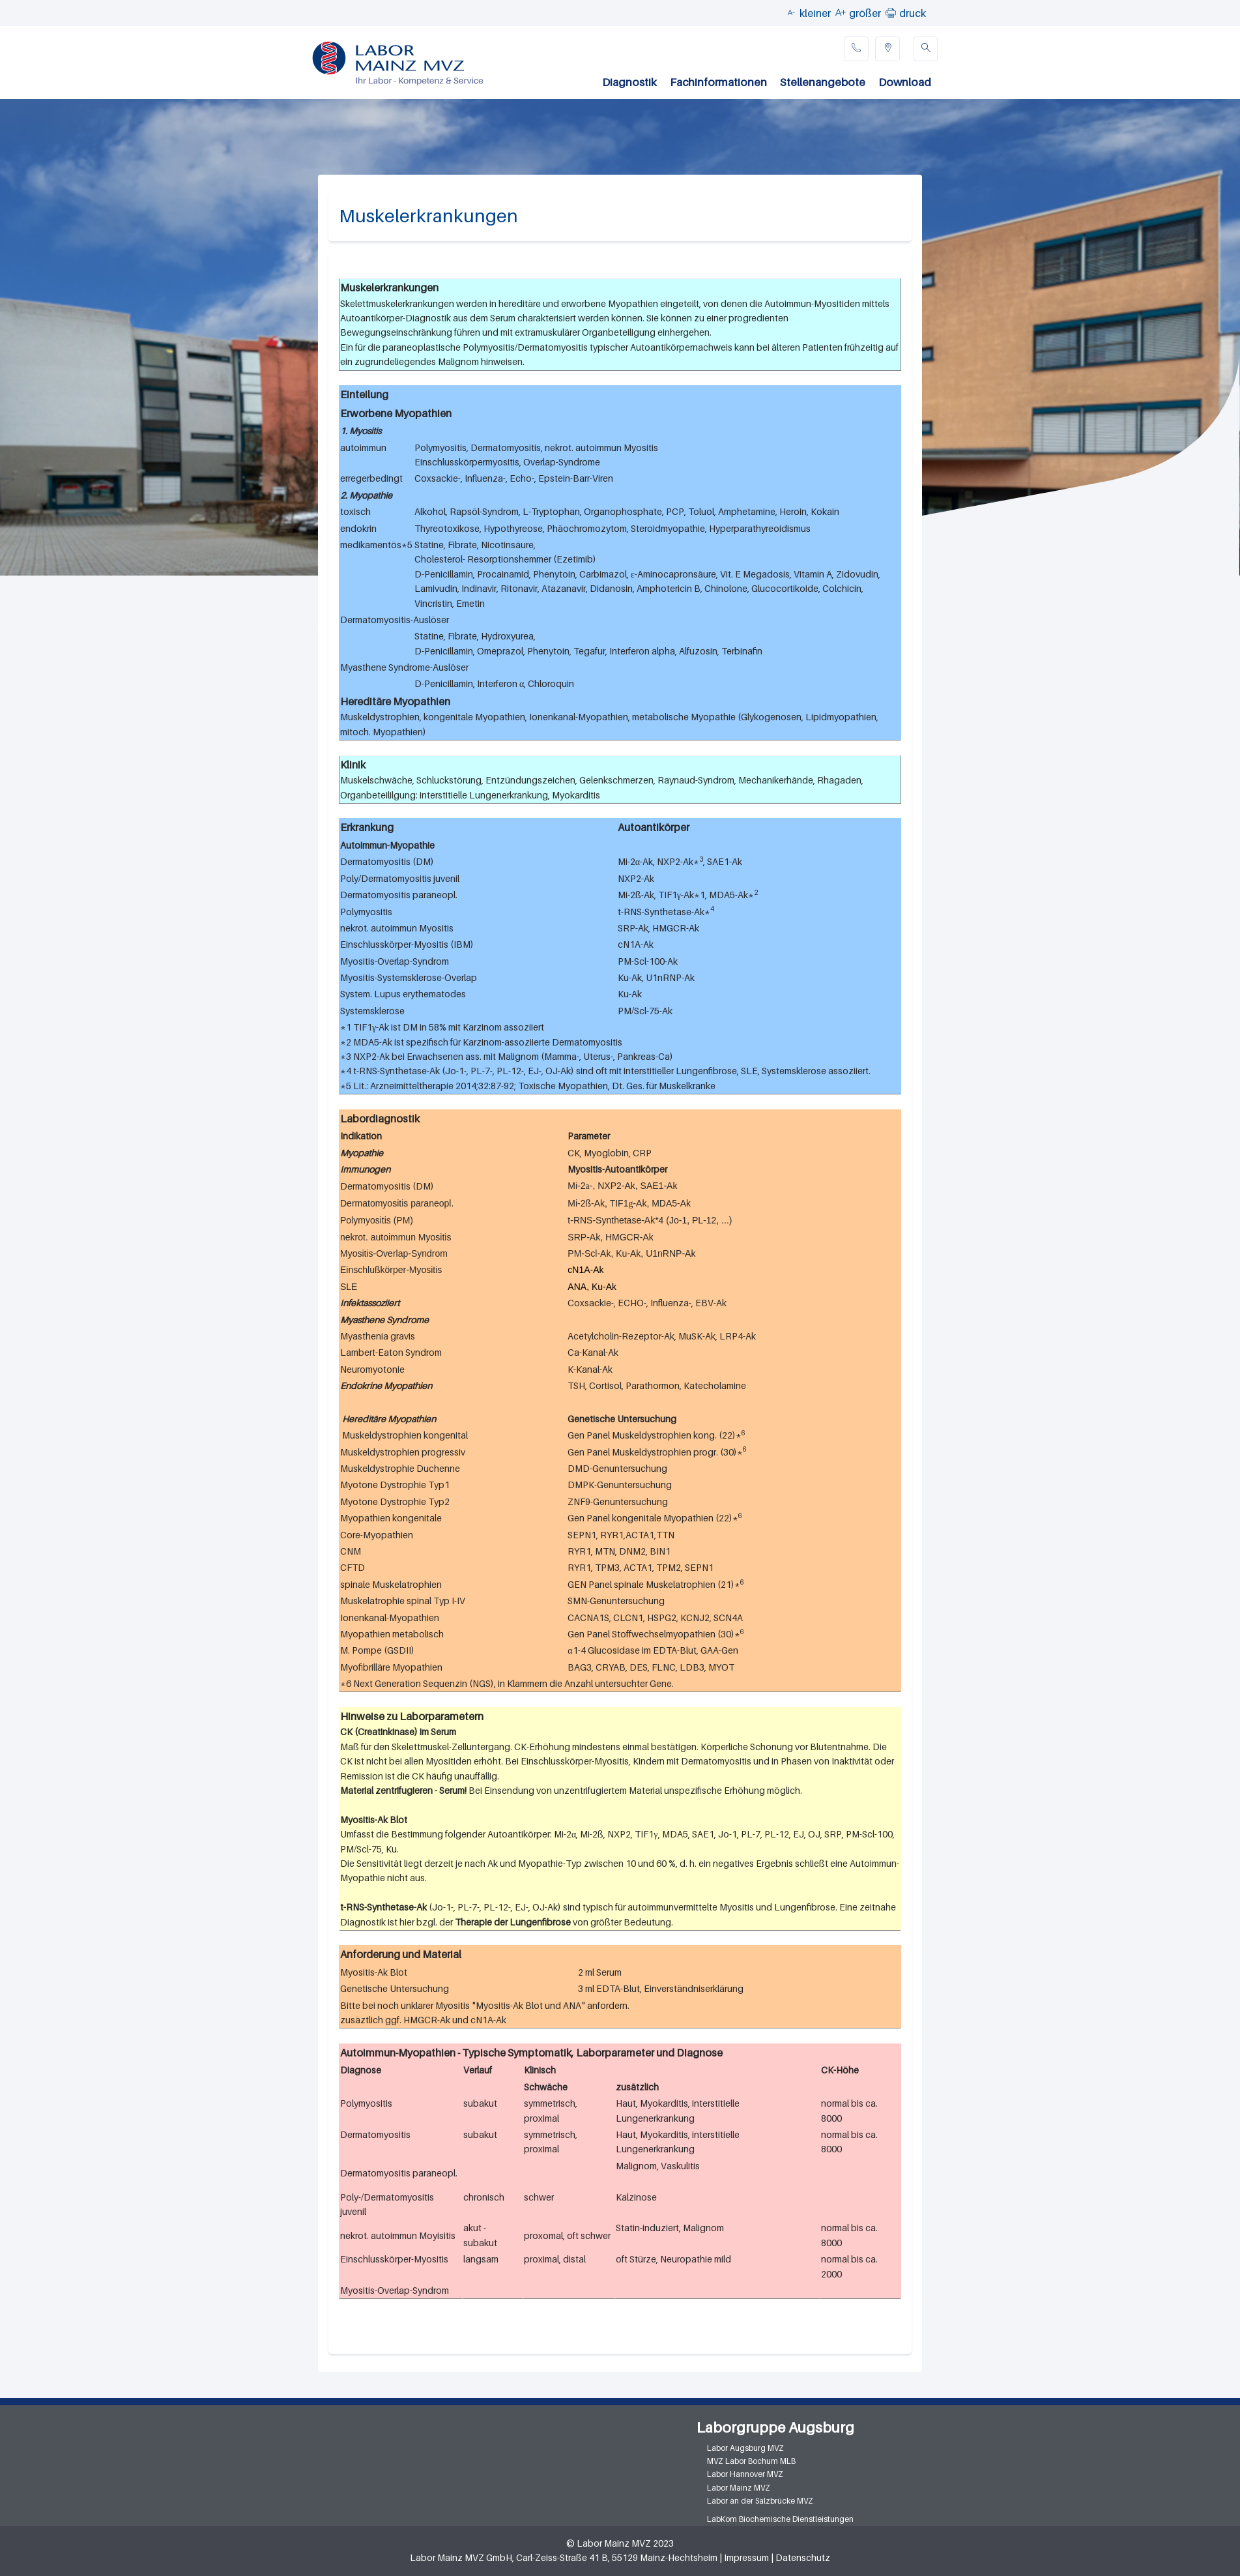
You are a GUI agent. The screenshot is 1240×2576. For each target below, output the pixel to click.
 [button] (891, 12)
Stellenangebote (822, 82)
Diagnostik (629, 82)
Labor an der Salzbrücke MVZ (760, 2501)
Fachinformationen (718, 82)
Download (904, 82)
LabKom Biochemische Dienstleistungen (780, 2519)
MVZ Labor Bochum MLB (751, 2461)
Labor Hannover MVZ (745, 2474)
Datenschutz (802, 2557)
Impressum (746, 2557)
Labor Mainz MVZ (738, 2488)
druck (912, 13)
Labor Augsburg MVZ (745, 2448)
